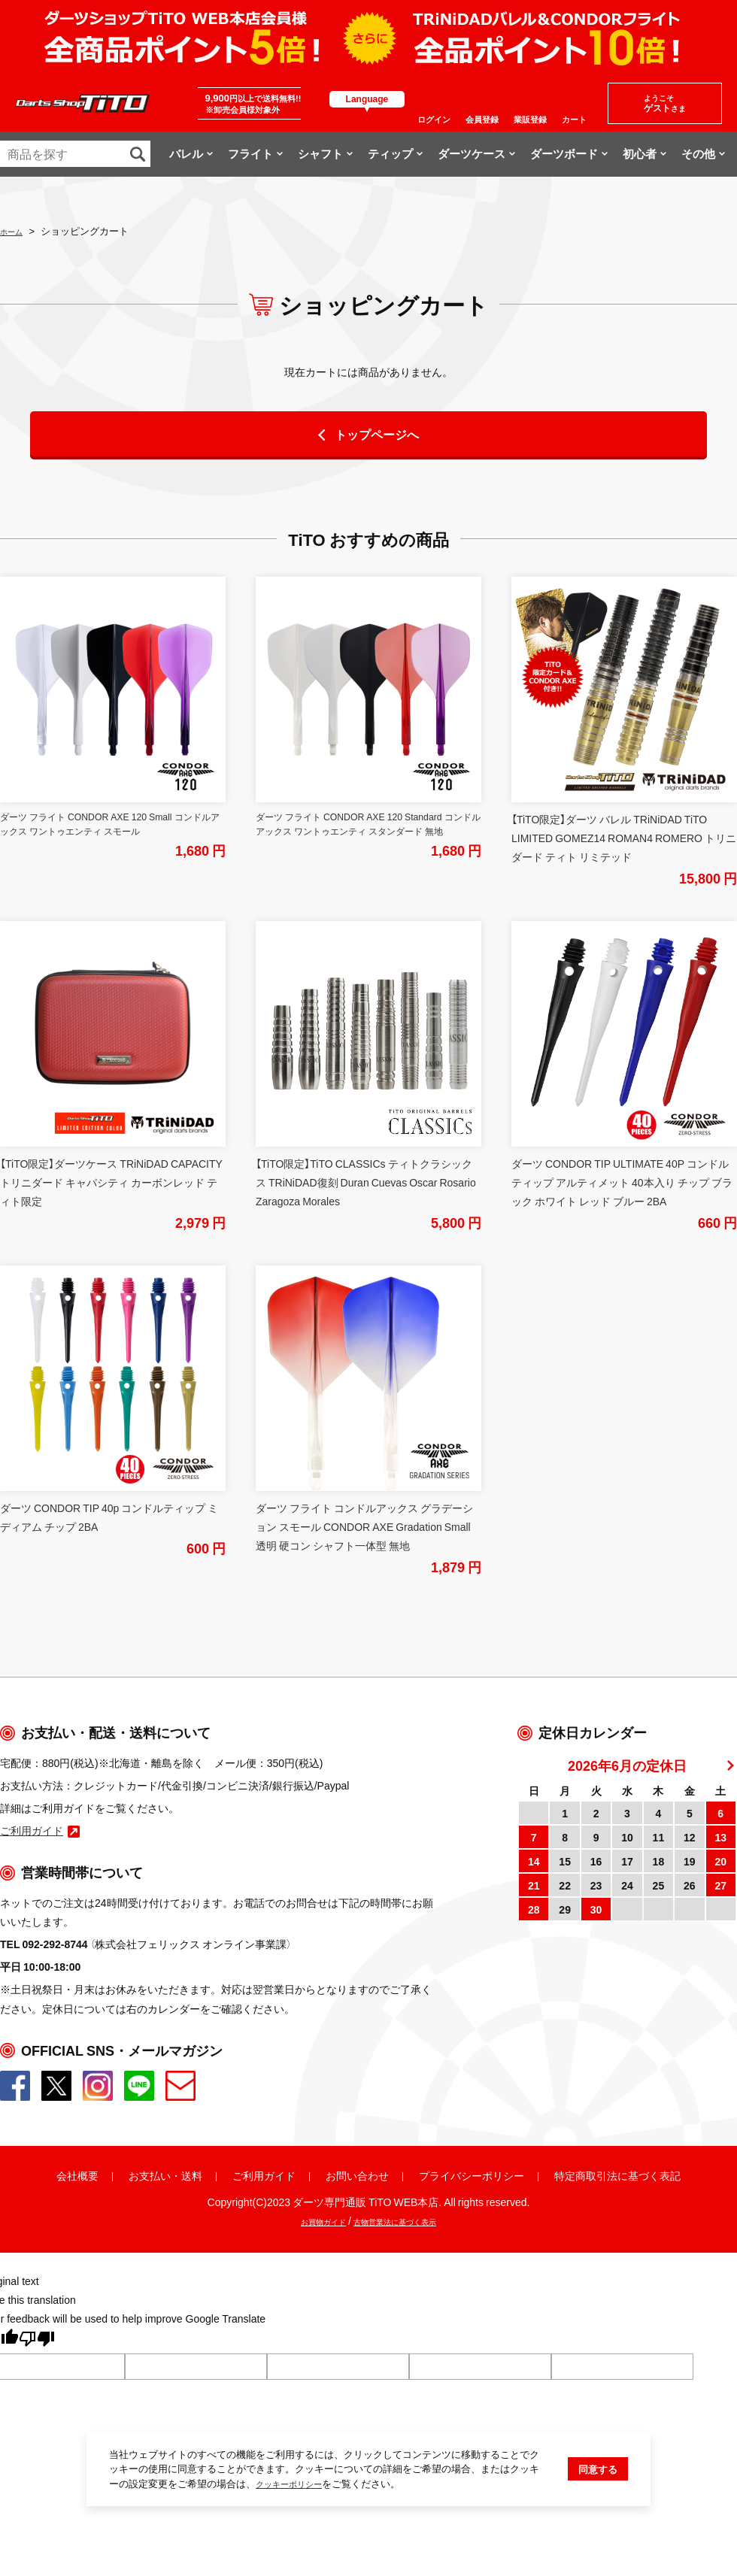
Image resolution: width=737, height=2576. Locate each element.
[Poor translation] (37, 2341)
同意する (597, 2516)
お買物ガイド (306, 2220)
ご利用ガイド (264, 2175)
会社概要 (77, 2175)
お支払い (150, 2175)
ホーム (14, 230)
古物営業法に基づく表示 (404, 2220)
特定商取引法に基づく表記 (617, 2175)
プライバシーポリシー (471, 2175)
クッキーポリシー (295, 2531)
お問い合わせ (357, 2175)
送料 (191, 2175)
